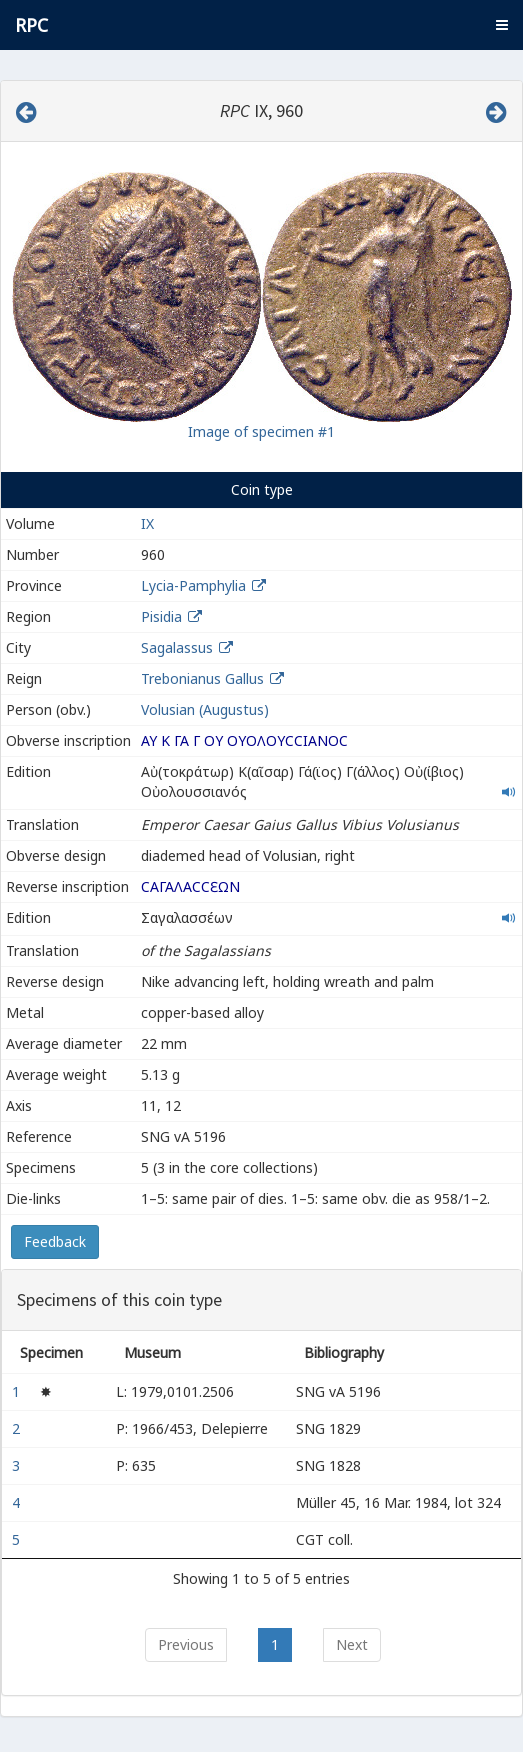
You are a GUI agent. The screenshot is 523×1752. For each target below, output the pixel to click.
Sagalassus (177, 647)
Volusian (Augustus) (205, 709)
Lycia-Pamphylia (193, 585)
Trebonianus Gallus (202, 678)
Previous (186, 1644)
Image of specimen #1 (261, 431)
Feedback (55, 1241)
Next (352, 1644)
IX (147, 523)
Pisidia (161, 616)
